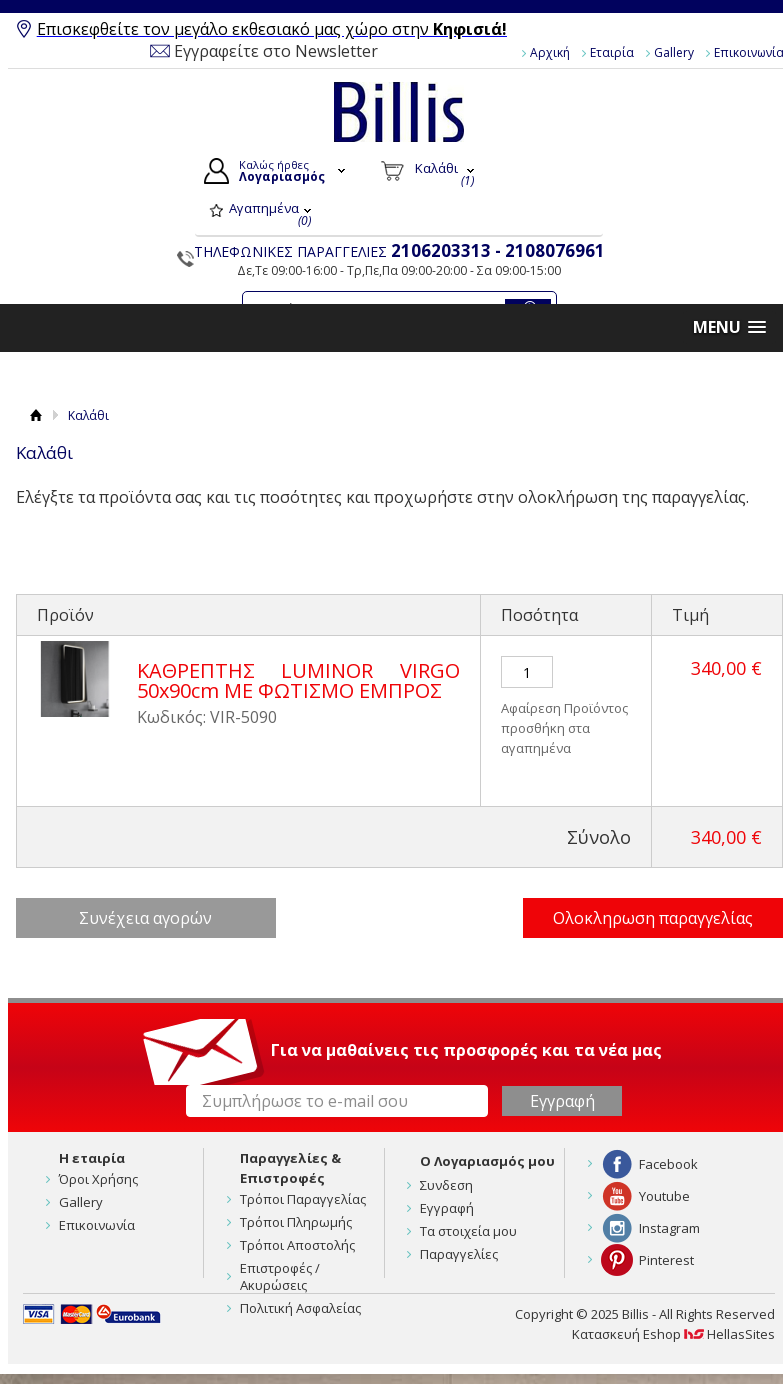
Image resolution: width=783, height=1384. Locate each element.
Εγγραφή (447, 1208)
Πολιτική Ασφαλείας (300, 1308)
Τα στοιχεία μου (468, 1231)
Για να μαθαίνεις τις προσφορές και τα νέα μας (466, 1050)
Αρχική (550, 52)
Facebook (668, 1164)
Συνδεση (446, 1185)
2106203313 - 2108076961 (498, 250)
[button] (729, 327)
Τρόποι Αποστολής (297, 1245)
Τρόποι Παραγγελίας (303, 1199)
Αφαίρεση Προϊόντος (564, 708)
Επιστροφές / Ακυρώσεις (280, 1276)
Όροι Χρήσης (98, 1179)
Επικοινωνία (97, 1225)
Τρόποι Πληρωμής (296, 1222)
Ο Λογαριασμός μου (487, 1161)
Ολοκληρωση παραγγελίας (653, 918)
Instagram (669, 1228)
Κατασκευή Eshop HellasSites (673, 1334)
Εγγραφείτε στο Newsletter (276, 51)
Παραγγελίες (459, 1254)
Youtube (664, 1196)
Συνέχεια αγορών (145, 918)
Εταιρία (612, 52)
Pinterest (666, 1260)
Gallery (674, 52)
